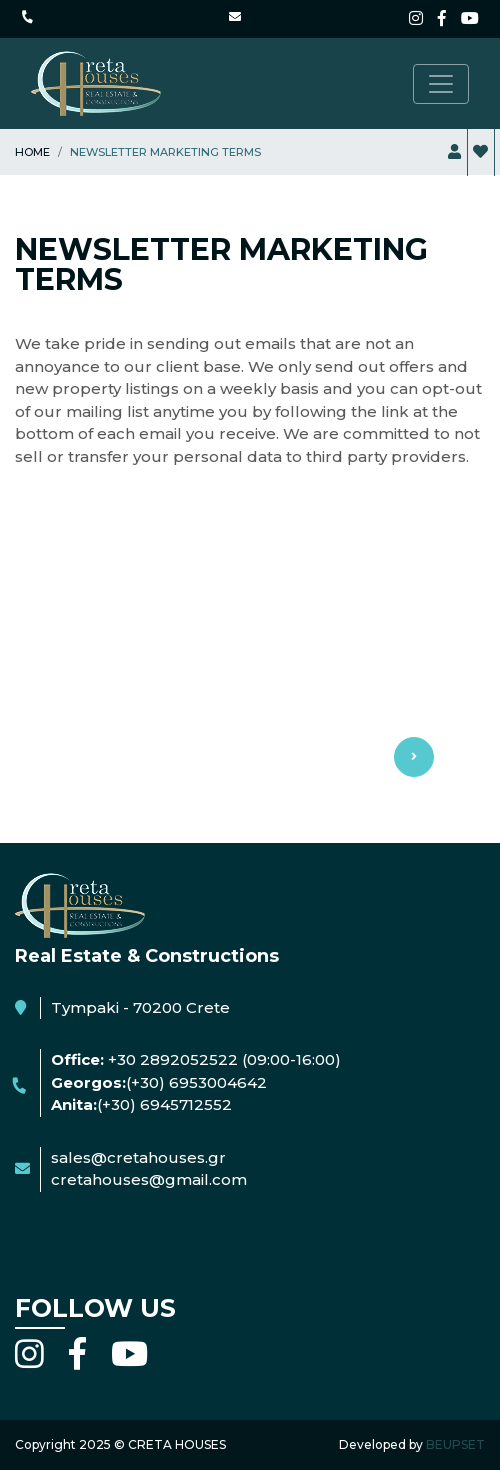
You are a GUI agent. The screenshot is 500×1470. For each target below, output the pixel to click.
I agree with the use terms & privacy (182, 807)
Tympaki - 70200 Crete (140, 1007)
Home (32, 152)
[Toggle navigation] (441, 84)
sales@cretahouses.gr (138, 1157)
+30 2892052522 (173, 1059)
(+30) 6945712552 (164, 1104)
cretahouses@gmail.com (149, 1179)
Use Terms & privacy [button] (250, 665)
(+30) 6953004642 (196, 1082)
